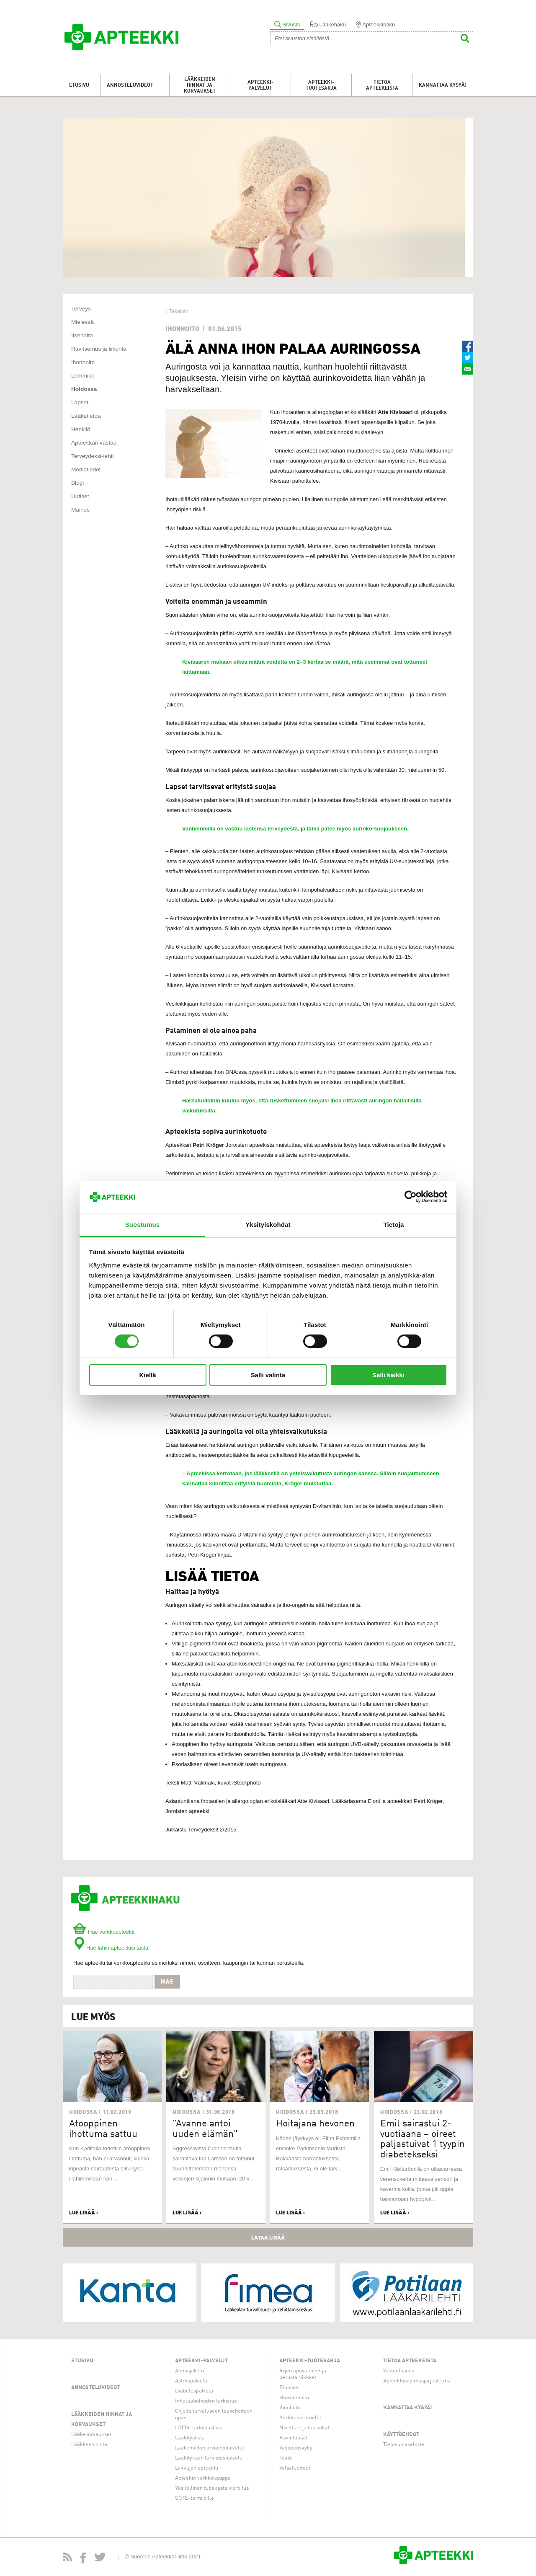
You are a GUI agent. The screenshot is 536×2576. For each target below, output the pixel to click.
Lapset (79, 402)
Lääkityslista (190, 2438)
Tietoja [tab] (394, 1224)
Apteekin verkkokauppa (203, 2478)
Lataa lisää (268, 2237)
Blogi (77, 483)
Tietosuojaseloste (404, 2444)
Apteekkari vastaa (93, 443)
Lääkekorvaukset (91, 2434)
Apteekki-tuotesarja (321, 85)
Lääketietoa (86, 416)
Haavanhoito (294, 2397)
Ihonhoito (83, 362)
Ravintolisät (293, 2438)
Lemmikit (82, 375)
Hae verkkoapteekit (103, 1932)
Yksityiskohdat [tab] (267, 1224)
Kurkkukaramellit (300, 2418)
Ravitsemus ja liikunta (98, 349)
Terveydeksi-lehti (92, 456)
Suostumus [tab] (142, 1224)
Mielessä (82, 322)
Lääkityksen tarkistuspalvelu (208, 2458)
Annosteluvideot (130, 85)
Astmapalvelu (191, 2381)
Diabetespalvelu (194, 2391)
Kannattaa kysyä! (442, 85)
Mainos (80, 510)
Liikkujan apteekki (196, 2468)
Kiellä (147, 1375)
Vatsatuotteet (294, 2468)
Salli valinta (268, 1375)
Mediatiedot (86, 469)
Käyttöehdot (401, 2434)
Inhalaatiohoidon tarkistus (206, 2401)
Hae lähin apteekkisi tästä (110, 1948)
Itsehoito (82, 335)
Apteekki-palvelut (260, 85)
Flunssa (288, 2387)
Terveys (81, 308)
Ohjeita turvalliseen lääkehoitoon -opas (215, 2414)
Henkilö (80, 429)
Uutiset (80, 496)
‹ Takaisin (176, 311)
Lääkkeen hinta (89, 2444)
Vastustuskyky (295, 2448)
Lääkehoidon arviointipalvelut (209, 2448)
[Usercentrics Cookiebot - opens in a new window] (410, 1196)
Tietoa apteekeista (382, 85)
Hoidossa (84, 389)
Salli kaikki (388, 1375)
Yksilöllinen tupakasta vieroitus (212, 2488)
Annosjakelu (189, 2371)
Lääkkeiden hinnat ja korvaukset (200, 85)
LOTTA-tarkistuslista (199, 2428)
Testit (285, 2458)
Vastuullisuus (398, 2371)
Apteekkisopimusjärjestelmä (417, 2381)
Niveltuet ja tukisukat (304, 2428)
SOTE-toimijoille (194, 2498)
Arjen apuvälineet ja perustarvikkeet (302, 2374)
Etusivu (79, 85)
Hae (167, 1981)
